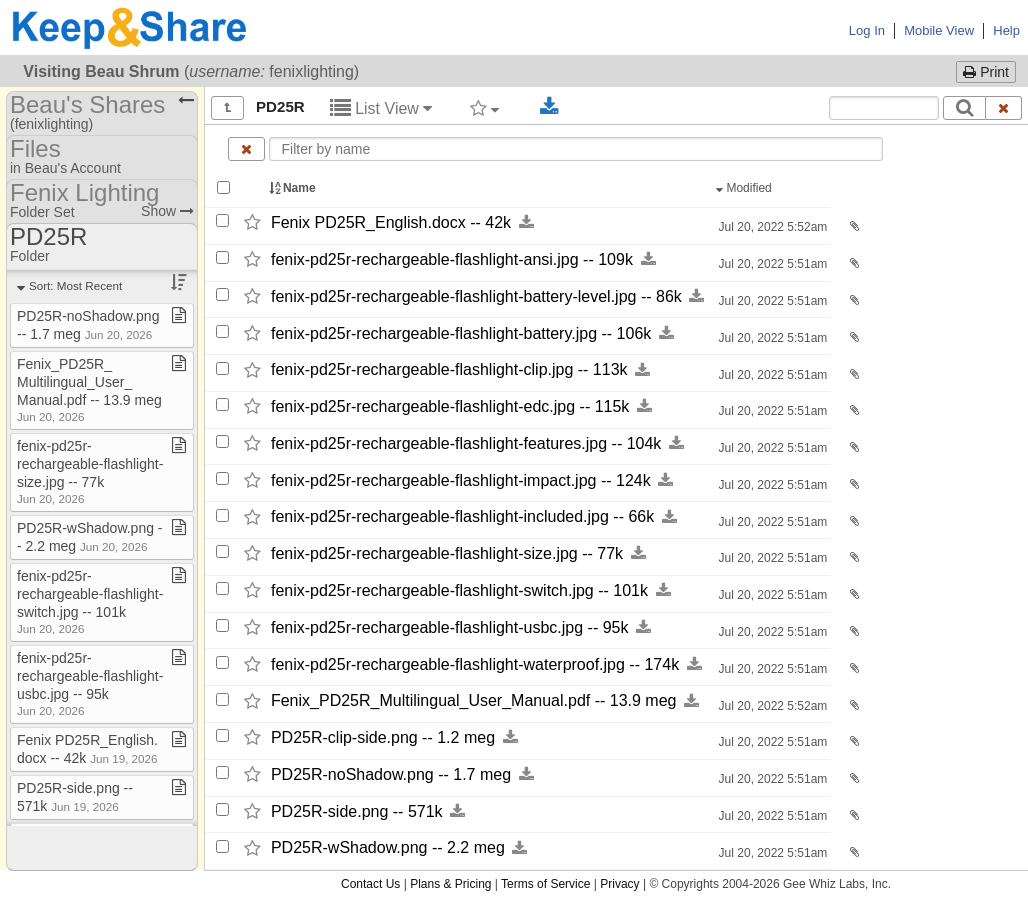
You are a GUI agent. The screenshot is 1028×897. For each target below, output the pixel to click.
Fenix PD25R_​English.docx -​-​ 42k (391, 222)
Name (294, 188)
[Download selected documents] (549, 107)
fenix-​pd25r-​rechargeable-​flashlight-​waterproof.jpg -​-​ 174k (475, 664)
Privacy (619, 884)
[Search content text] (884, 108)
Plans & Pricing (450, 884)
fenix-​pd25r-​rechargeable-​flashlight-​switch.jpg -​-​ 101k (459, 590)
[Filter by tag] (484, 108)
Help (1006, 30)
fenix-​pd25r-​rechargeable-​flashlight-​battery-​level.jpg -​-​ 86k (476, 296)
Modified (745, 188)
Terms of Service (545, 884)
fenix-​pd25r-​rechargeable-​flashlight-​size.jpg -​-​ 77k (447, 553)
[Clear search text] (1004, 108)
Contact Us (370, 884)
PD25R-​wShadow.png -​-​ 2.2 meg (388, 848)
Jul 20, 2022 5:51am (771, 264)
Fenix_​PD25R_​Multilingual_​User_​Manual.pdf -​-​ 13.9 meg (474, 701)
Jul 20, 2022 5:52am (771, 227)
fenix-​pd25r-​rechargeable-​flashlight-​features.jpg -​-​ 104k (466, 443)
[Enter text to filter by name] (576, 149)
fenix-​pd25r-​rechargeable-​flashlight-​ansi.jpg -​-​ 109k (452, 259)
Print (986, 72)
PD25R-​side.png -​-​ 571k (357, 811)
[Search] (964, 108)
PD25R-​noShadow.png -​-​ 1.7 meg (391, 774)
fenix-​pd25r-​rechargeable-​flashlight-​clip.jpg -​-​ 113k (449, 370)
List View (381, 108)
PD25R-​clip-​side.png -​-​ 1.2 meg (383, 737)
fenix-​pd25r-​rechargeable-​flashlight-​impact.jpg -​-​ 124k (461, 480)
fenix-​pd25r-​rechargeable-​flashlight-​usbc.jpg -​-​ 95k (450, 627)
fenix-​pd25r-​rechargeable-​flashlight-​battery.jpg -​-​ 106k (461, 333)
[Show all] (227, 108)
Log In (867, 30)
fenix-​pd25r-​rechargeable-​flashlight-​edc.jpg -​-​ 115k (450, 406)
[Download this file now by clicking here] (526, 222)
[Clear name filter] (246, 149)
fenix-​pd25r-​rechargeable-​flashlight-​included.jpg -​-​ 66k (462, 517)
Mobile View (939, 30)
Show (167, 211)
